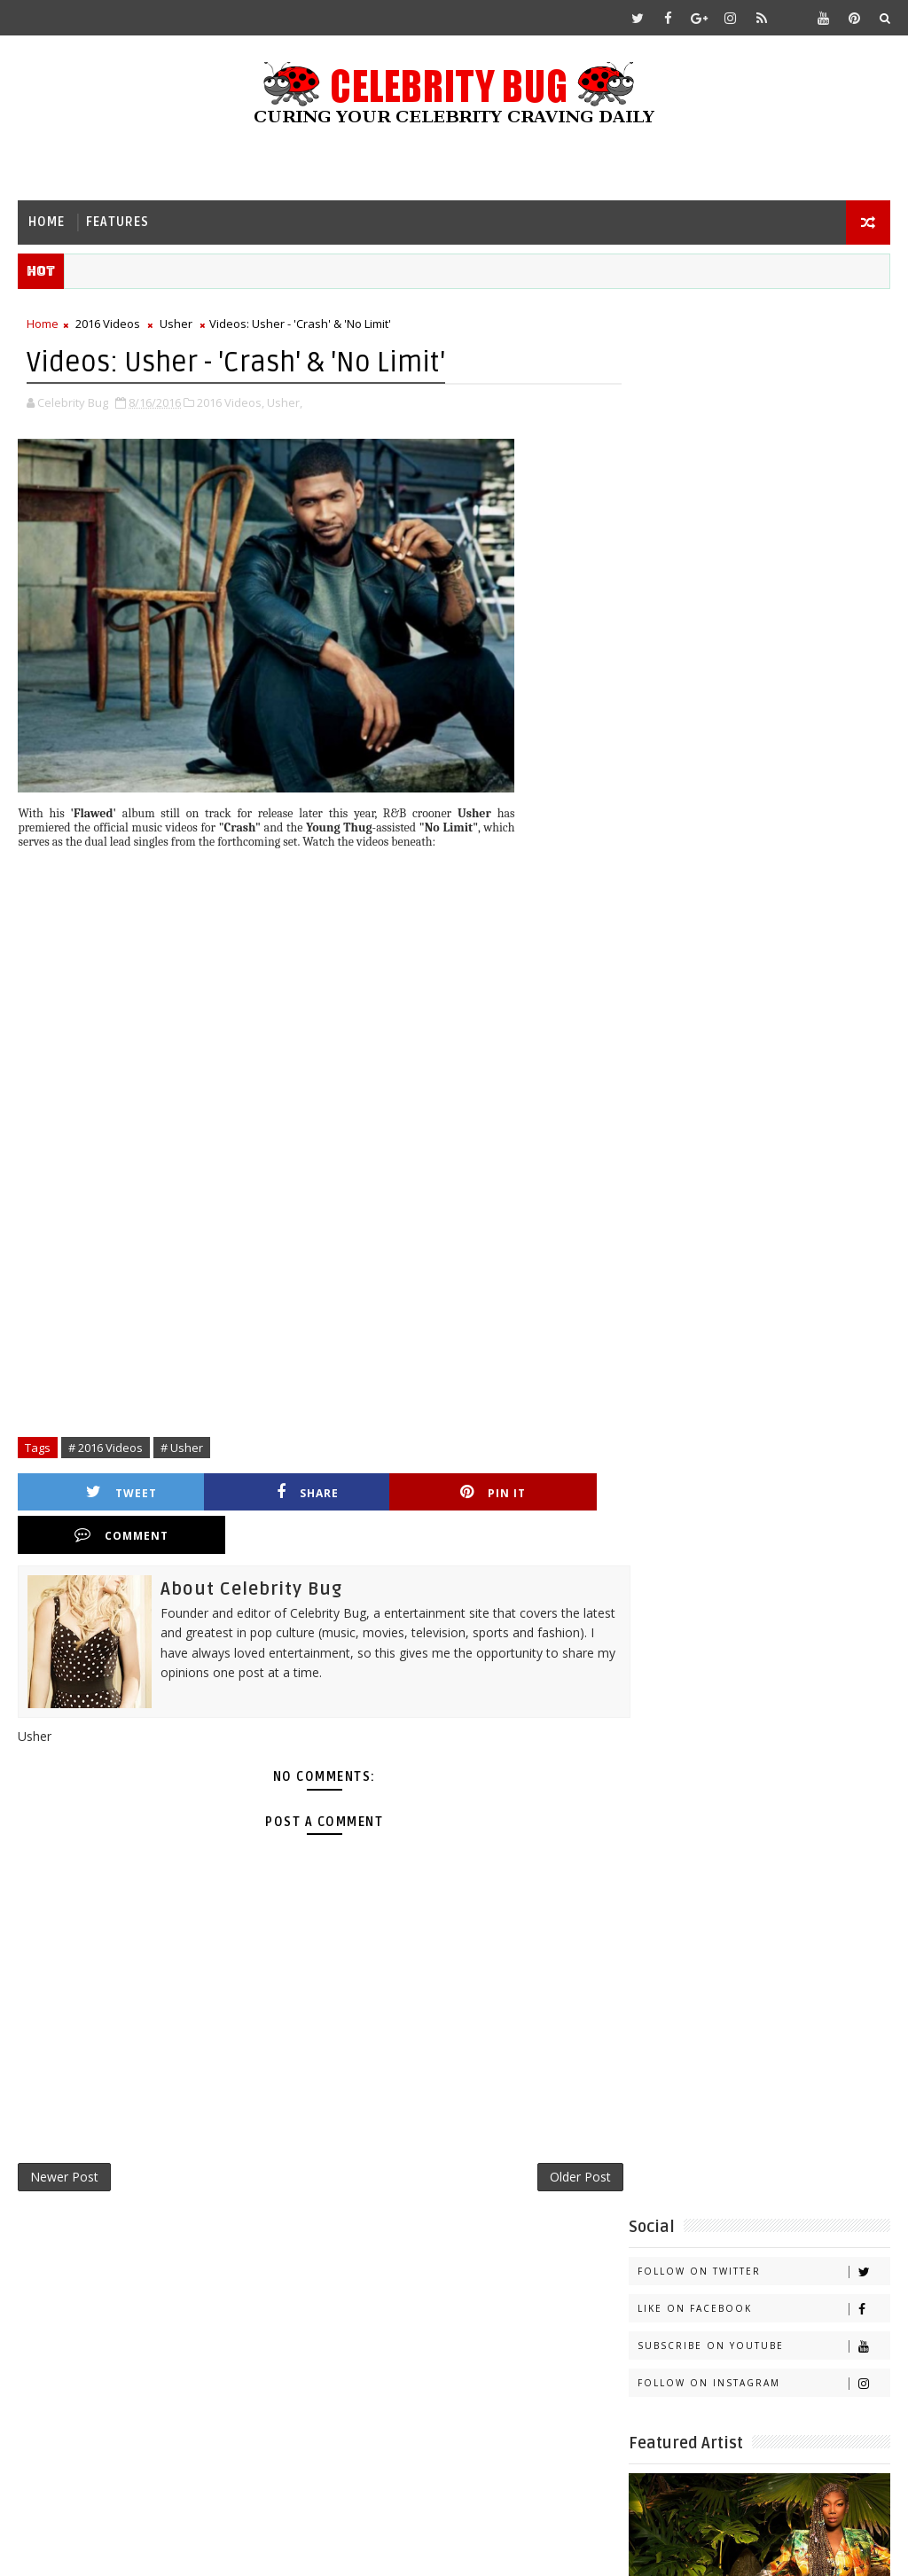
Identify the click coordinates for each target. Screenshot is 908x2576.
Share (251, 1493)
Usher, (284, 403)
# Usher (181, 1448)
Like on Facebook (763, 399)
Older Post (560, 2135)
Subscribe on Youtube (763, 436)
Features (117, 222)
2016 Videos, (230, 403)
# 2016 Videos (105, 1448)
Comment (547, 1493)
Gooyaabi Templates (369, 2549)
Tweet (102, 1493)
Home (46, 222)
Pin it (399, 1493)
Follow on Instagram (763, 473)
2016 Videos (107, 324)
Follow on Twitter (763, 362)
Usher (176, 324)
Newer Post (64, 2135)
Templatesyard (167, 2549)
